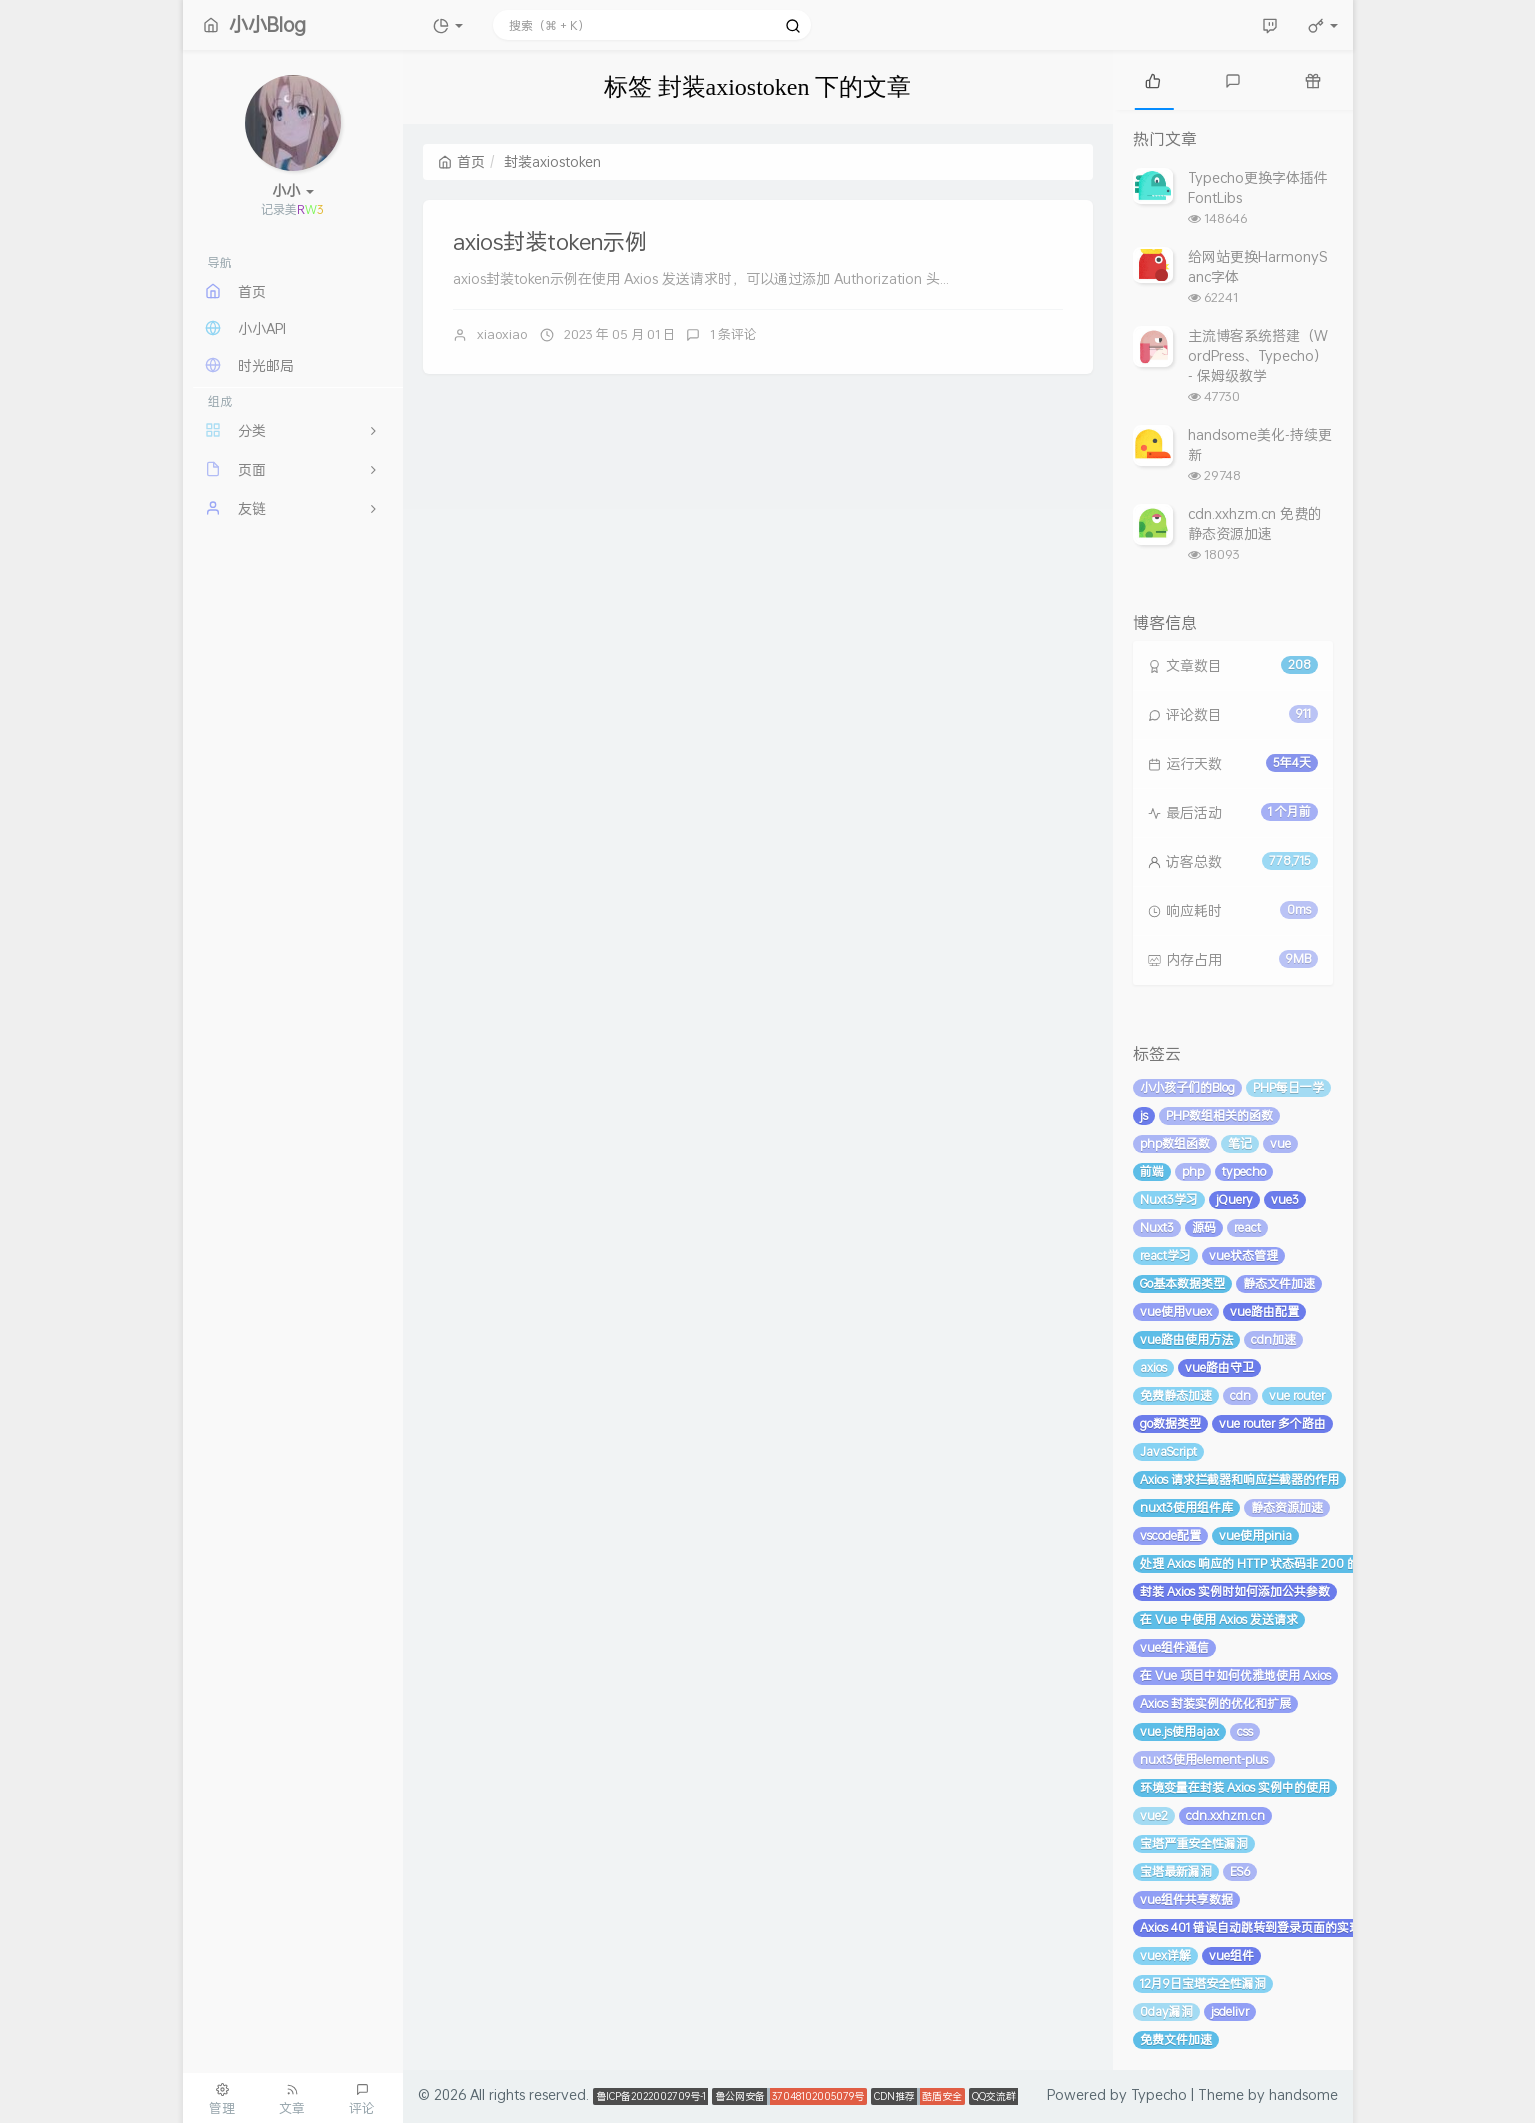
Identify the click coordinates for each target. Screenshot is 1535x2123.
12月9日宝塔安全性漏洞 (1203, 1983)
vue (1280, 1143)
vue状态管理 (1243, 1255)
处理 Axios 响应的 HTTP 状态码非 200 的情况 (1261, 1563)
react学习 (1165, 1255)
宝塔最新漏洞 (1176, 1871)
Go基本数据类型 (1182, 1283)
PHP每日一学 (1288, 1087)
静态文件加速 (1279, 1283)
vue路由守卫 (1219, 1367)
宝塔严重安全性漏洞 (1194, 1843)
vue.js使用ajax (1179, 1731)
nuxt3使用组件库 (1186, 1507)
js (1144, 1115)
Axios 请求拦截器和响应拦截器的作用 (1239, 1479)
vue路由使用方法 (1186, 1339)
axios (1153, 1367)
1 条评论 (733, 334)
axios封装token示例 (550, 241)
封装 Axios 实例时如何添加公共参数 (1235, 1591)
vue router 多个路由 (1272, 1423)
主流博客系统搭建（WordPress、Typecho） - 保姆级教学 (1258, 355)
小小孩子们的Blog (1187, 1087)
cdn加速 (1273, 1339)
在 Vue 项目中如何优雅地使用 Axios (1235, 1675)
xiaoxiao (502, 334)
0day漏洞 (1166, 2011)
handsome (1303, 2094)
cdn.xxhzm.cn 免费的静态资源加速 (1255, 523)
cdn (1240, 1395)
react (1247, 1227)
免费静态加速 (1176, 1395)
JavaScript (1168, 1451)
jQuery (1234, 1199)
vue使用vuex (1176, 1311)
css (1245, 1731)
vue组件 (1231, 1955)
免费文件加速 (1176, 2039)
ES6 (1240, 1871)
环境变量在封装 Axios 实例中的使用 (1235, 1787)
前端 (1152, 1171)
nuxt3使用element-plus (1204, 1759)
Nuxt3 (1157, 1227)
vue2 (1154, 1815)
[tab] (1153, 80)
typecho (1244, 1171)
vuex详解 (1165, 1955)
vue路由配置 (1264, 1311)
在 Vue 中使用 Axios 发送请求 (1219, 1619)
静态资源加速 (1287, 1507)
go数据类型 (1170, 1423)
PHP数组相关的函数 (1219, 1115)
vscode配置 (1170, 1535)
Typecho (1159, 2094)
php (1193, 1171)
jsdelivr (1230, 2011)
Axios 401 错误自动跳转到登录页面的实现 (1250, 1927)
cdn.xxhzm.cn (1225, 1815)
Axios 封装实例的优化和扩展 (1215, 1703)
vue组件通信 (1174, 1647)
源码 (1204, 1227)
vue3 (1285, 1199)
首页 (461, 161)
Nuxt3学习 (1169, 1199)
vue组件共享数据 (1186, 1899)
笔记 (1240, 1143)
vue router (1297, 1395)
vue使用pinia (1255, 1535)
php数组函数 (1175, 1143)
